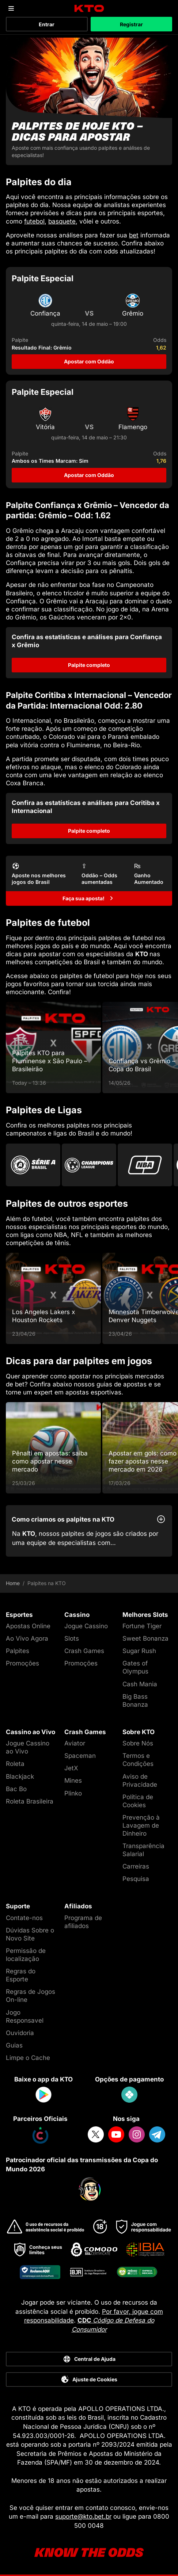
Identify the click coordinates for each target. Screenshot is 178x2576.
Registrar (131, 24)
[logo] (89, 8)
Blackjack (20, 1776)
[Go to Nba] (145, 1165)
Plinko (73, 1793)
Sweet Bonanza (145, 1638)
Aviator (74, 1743)
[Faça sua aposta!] (89, 898)
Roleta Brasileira (29, 1801)
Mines (73, 1780)
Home (13, 1583)
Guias (14, 2045)
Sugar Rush (139, 1651)
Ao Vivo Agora (27, 1638)
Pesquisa (135, 1878)
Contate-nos (24, 1917)
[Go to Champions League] (89, 1165)
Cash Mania (139, 1684)
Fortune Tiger (142, 1626)
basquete (62, 221)
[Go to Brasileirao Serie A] (33, 1165)
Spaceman (80, 1755)
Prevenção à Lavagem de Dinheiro (141, 1825)
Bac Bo (16, 1789)
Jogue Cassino (86, 1626)
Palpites (17, 1651)
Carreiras (135, 1866)
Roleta (15, 1763)
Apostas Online (28, 1626)
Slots (71, 1638)
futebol (34, 221)
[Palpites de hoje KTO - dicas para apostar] (89, 101)
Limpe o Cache (28, 2057)
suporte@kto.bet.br (83, 2516)
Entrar (46, 24)
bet (134, 235)
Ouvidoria (20, 2033)
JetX (71, 1768)
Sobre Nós (137, 1743)
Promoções (22, 1663)
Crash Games (84, 1651)
